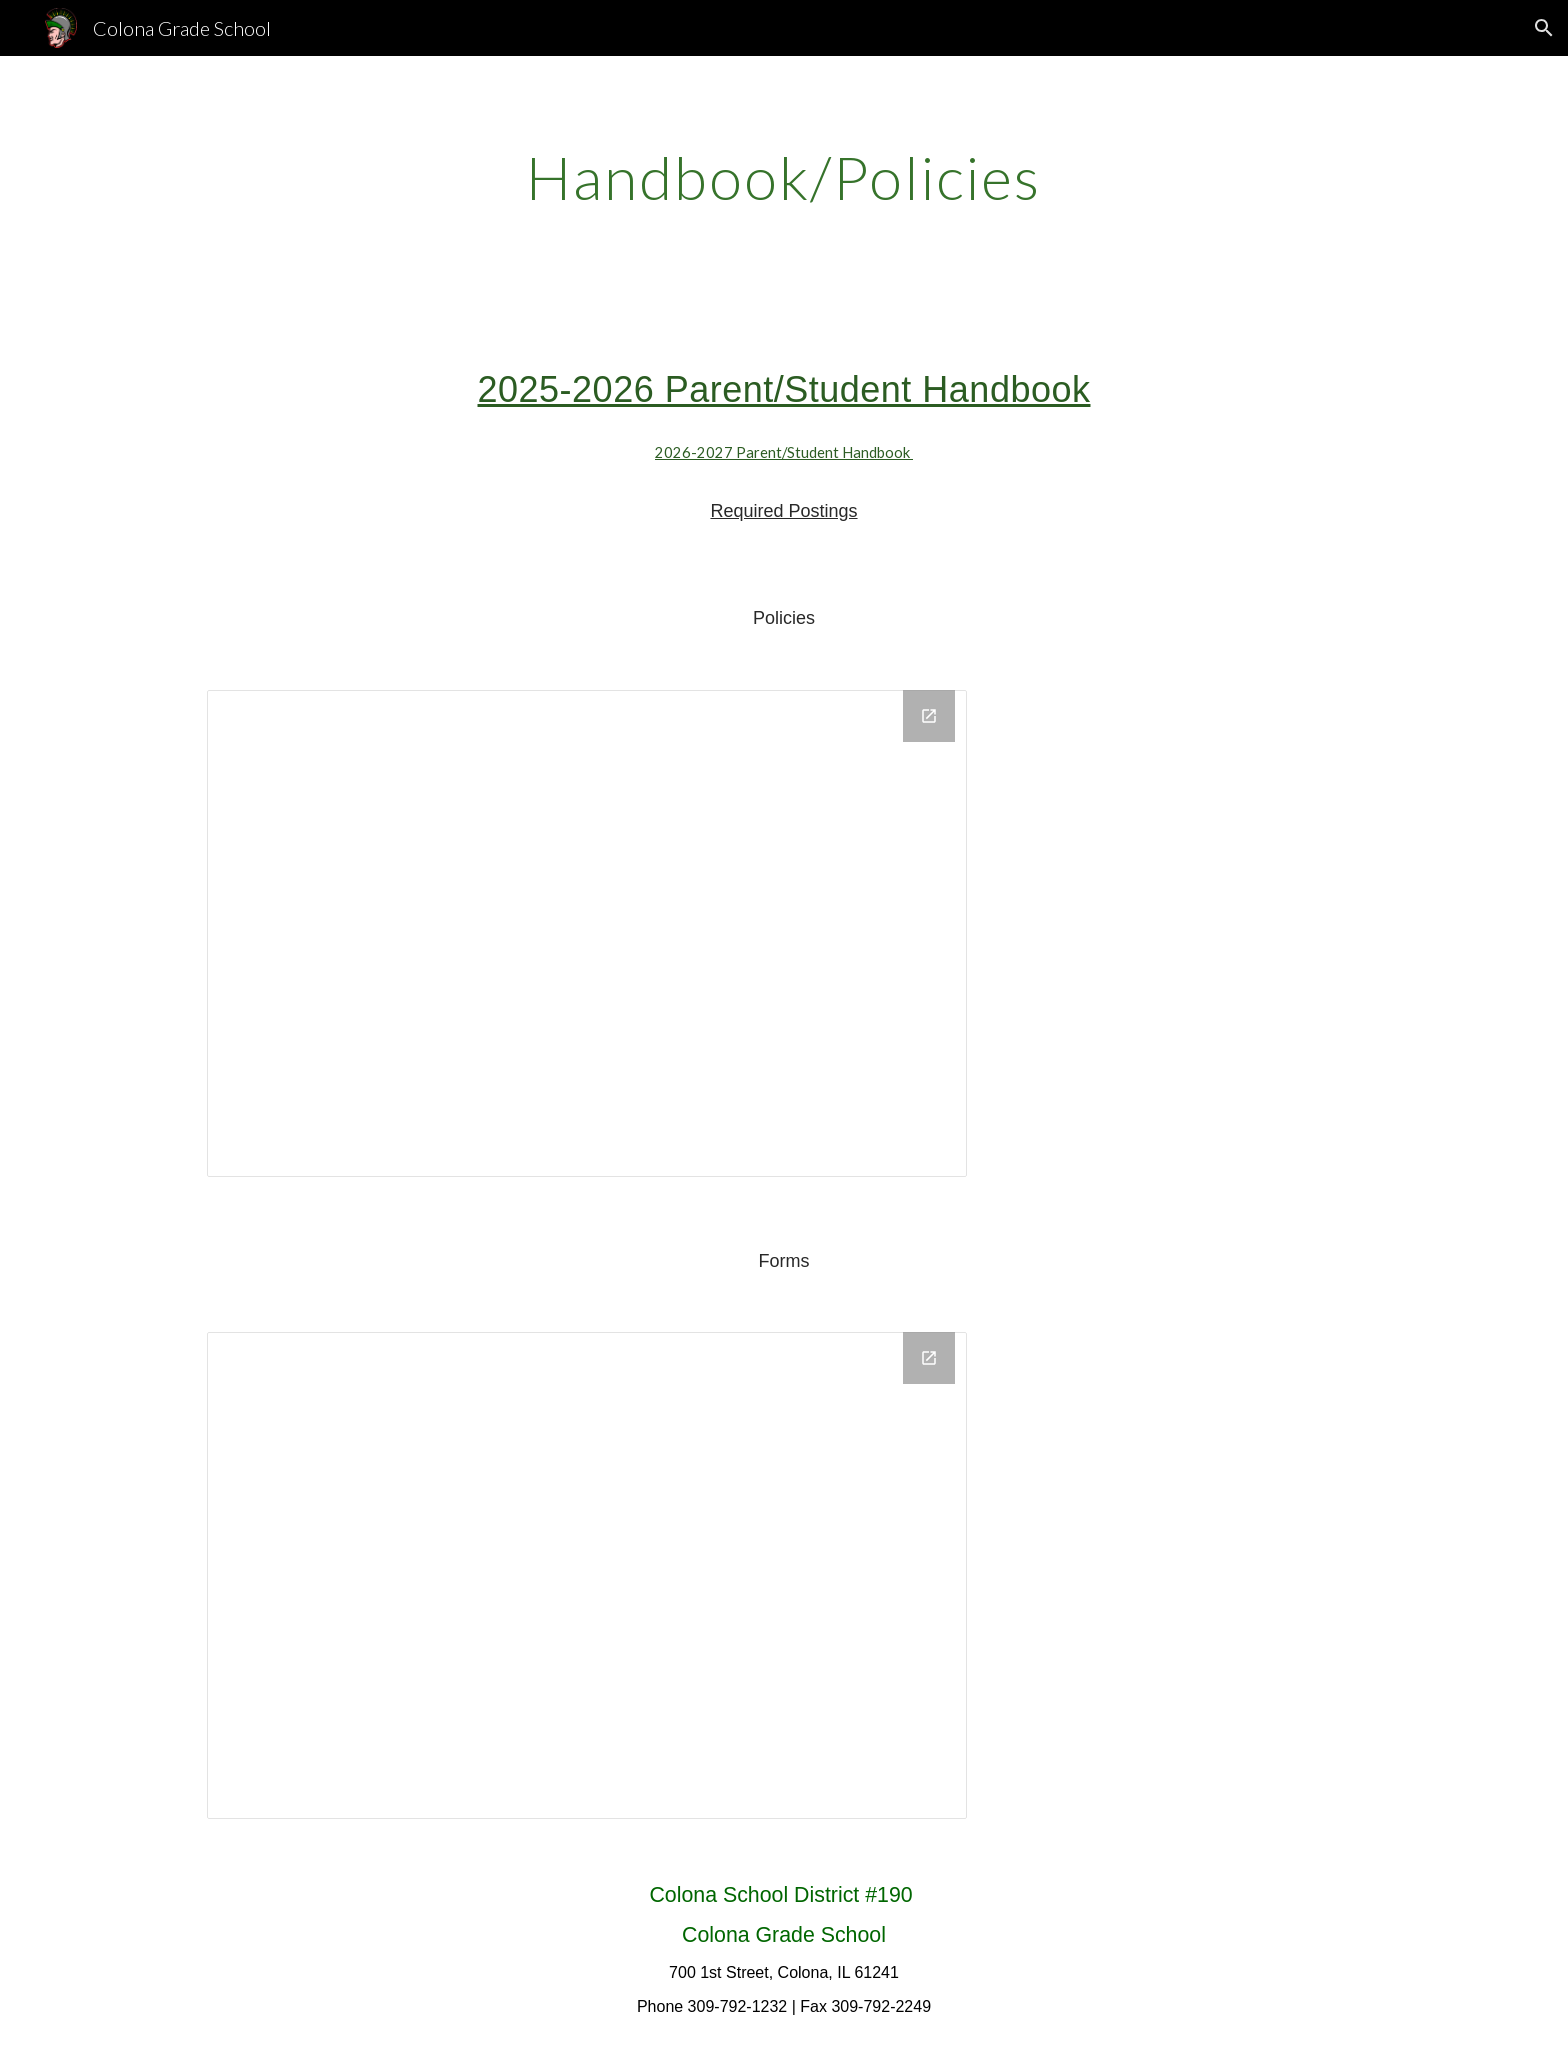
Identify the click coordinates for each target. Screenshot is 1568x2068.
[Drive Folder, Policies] (587, 933)
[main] (784, 177)
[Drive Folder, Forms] (587, 1575)
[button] (1544, 28)
